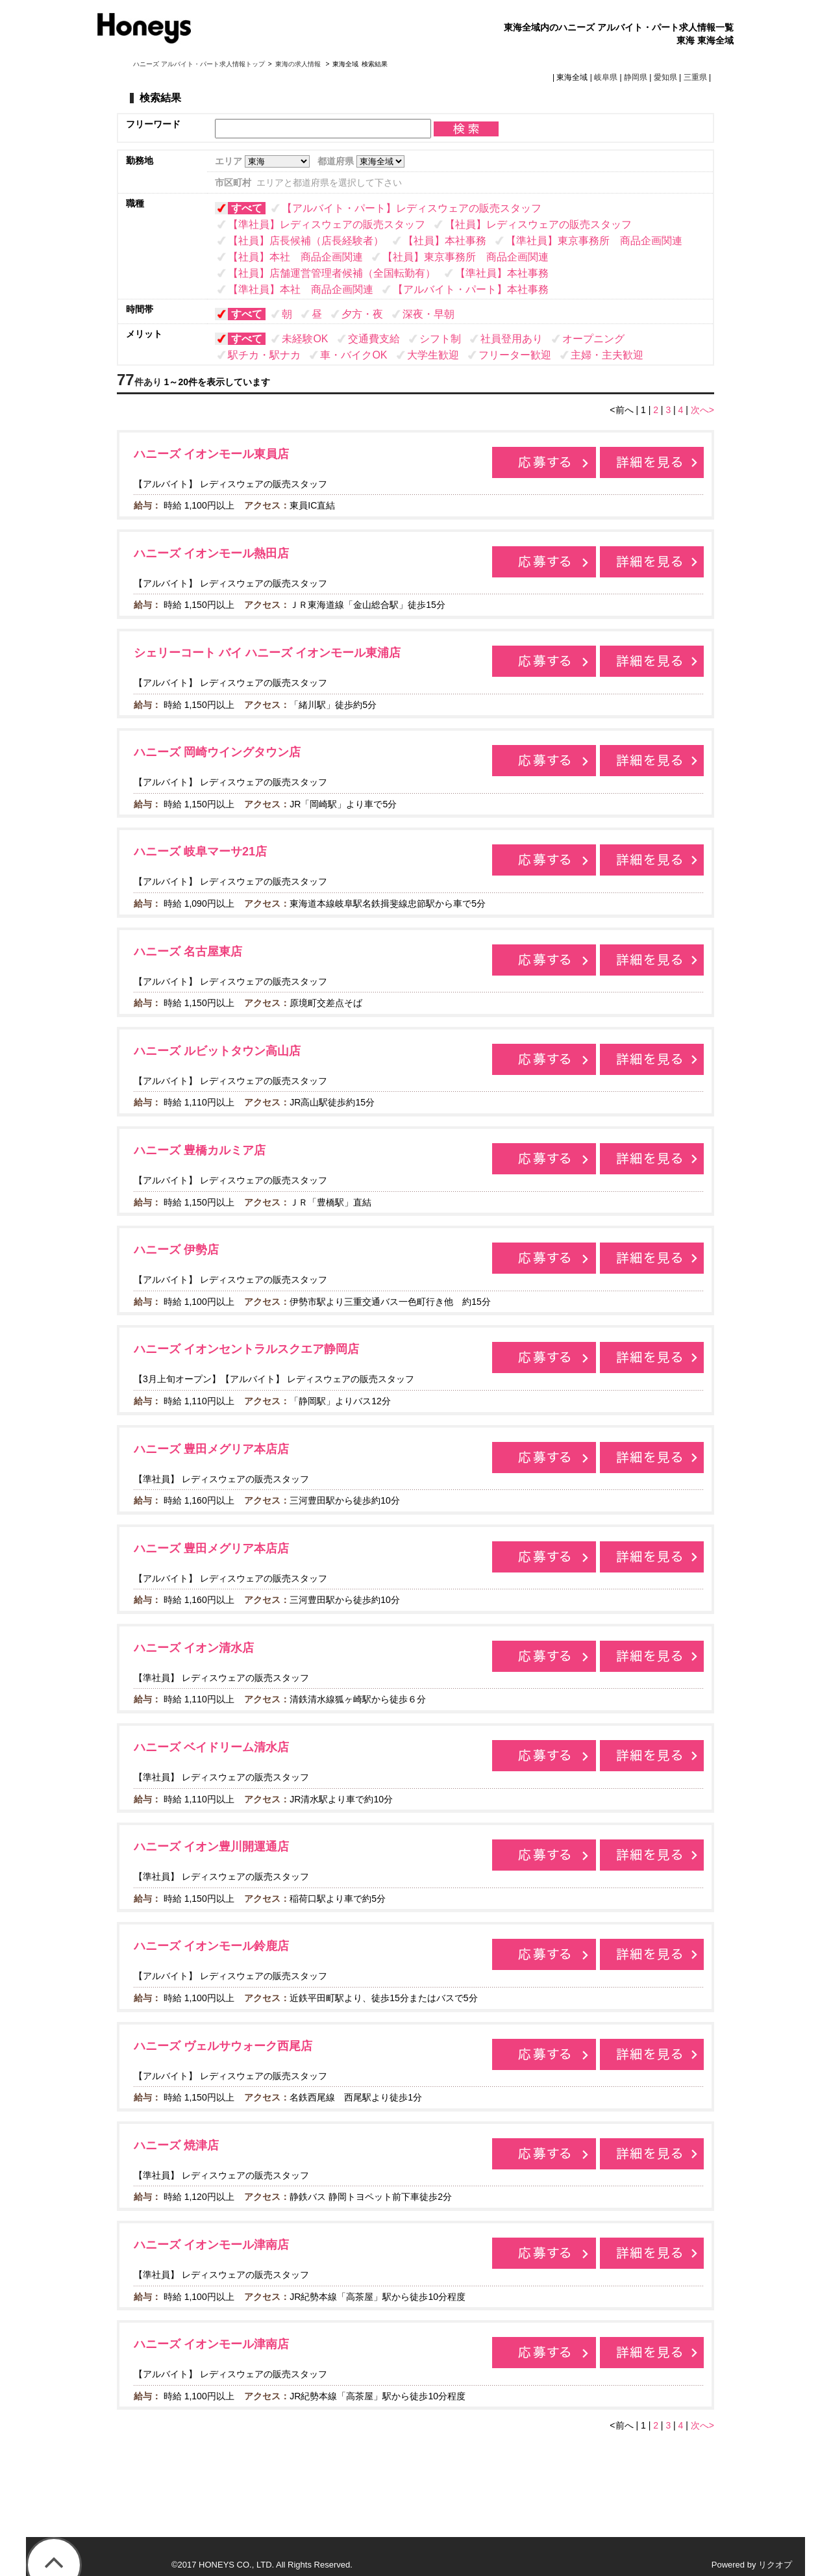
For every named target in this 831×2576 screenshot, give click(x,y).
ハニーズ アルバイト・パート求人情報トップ (199, 64)
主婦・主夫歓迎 (607, 354)
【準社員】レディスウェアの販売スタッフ (326, 224)
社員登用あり (511, 338)
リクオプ (775, 2565)
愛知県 (665, 77)
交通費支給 (374, 338)
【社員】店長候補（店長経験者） (306, 240)
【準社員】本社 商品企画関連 (300, 289)
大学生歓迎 (433, 354)
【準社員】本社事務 (502, 273)
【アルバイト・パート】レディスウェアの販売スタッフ (411, 208)
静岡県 (635, 77)
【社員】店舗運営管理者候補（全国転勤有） (332, 273)
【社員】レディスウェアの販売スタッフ (538, 224)
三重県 (695, 77)
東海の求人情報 (299, 64)
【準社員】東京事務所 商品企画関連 (594, 240)
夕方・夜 (362, 314)
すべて (246, 208)
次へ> (702, 410)
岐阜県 (605, 77)
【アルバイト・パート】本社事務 (471, 289)
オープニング (593, 338)
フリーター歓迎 (514, 354)
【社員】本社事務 (444, 240)
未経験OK (305, 338)
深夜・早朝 (428, 314)
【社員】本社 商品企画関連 (295, 256)
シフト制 (440, 338)
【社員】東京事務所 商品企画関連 (465, 256)
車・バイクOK (353, 354)
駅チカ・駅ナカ (264, 354)
